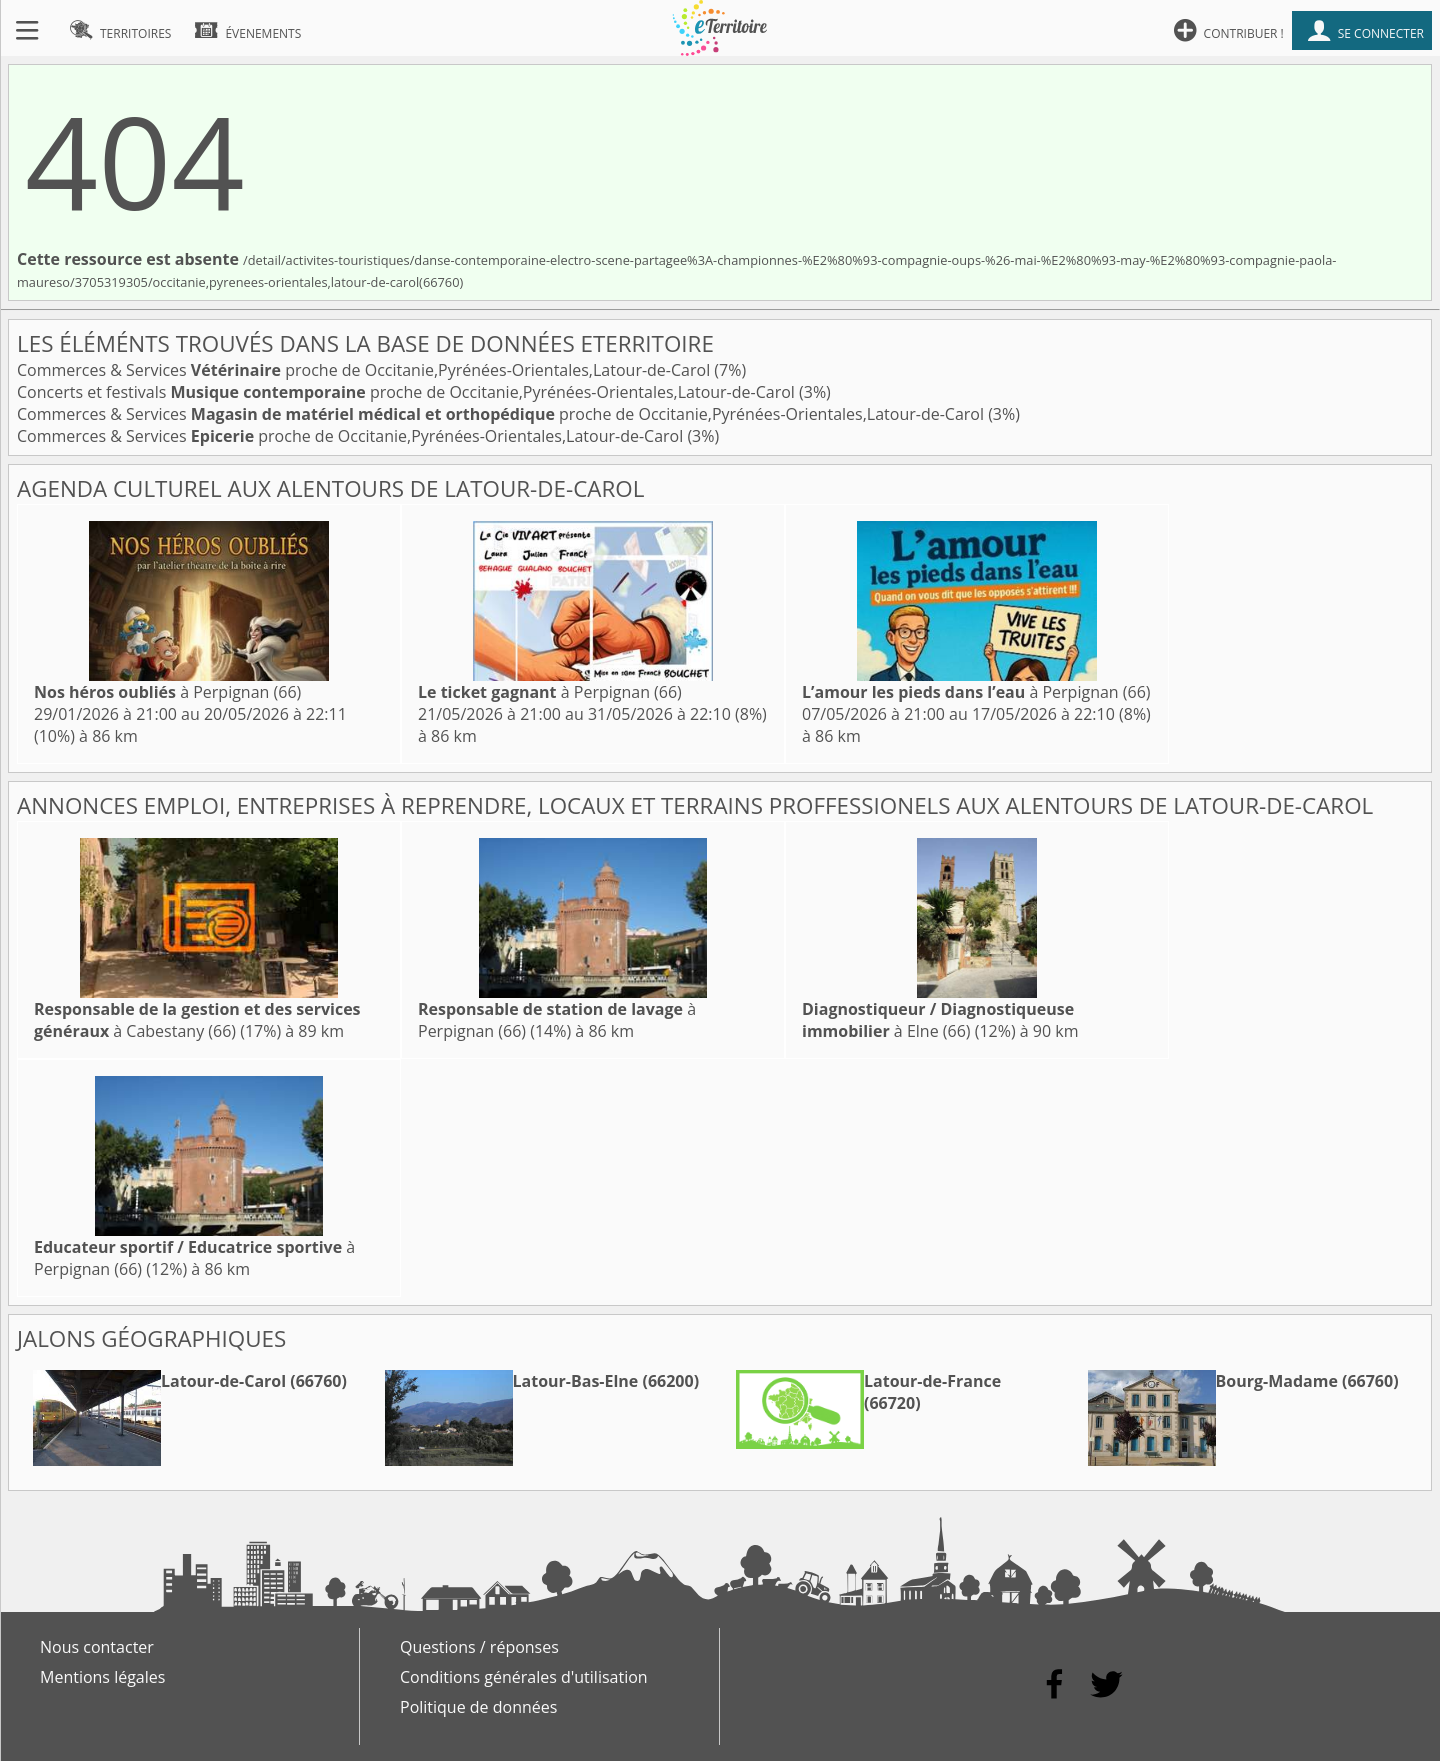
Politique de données (478, 1707)
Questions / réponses (479, 1647)
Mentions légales (102, 1677)
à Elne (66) (938, 1020)
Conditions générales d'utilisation (524, 1677)
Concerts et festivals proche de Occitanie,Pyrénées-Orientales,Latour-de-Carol (408, 392)
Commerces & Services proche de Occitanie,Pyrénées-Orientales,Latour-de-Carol (365, 370)
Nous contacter (97, 1647)
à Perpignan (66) (167, 692)
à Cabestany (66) (197, 1020)
